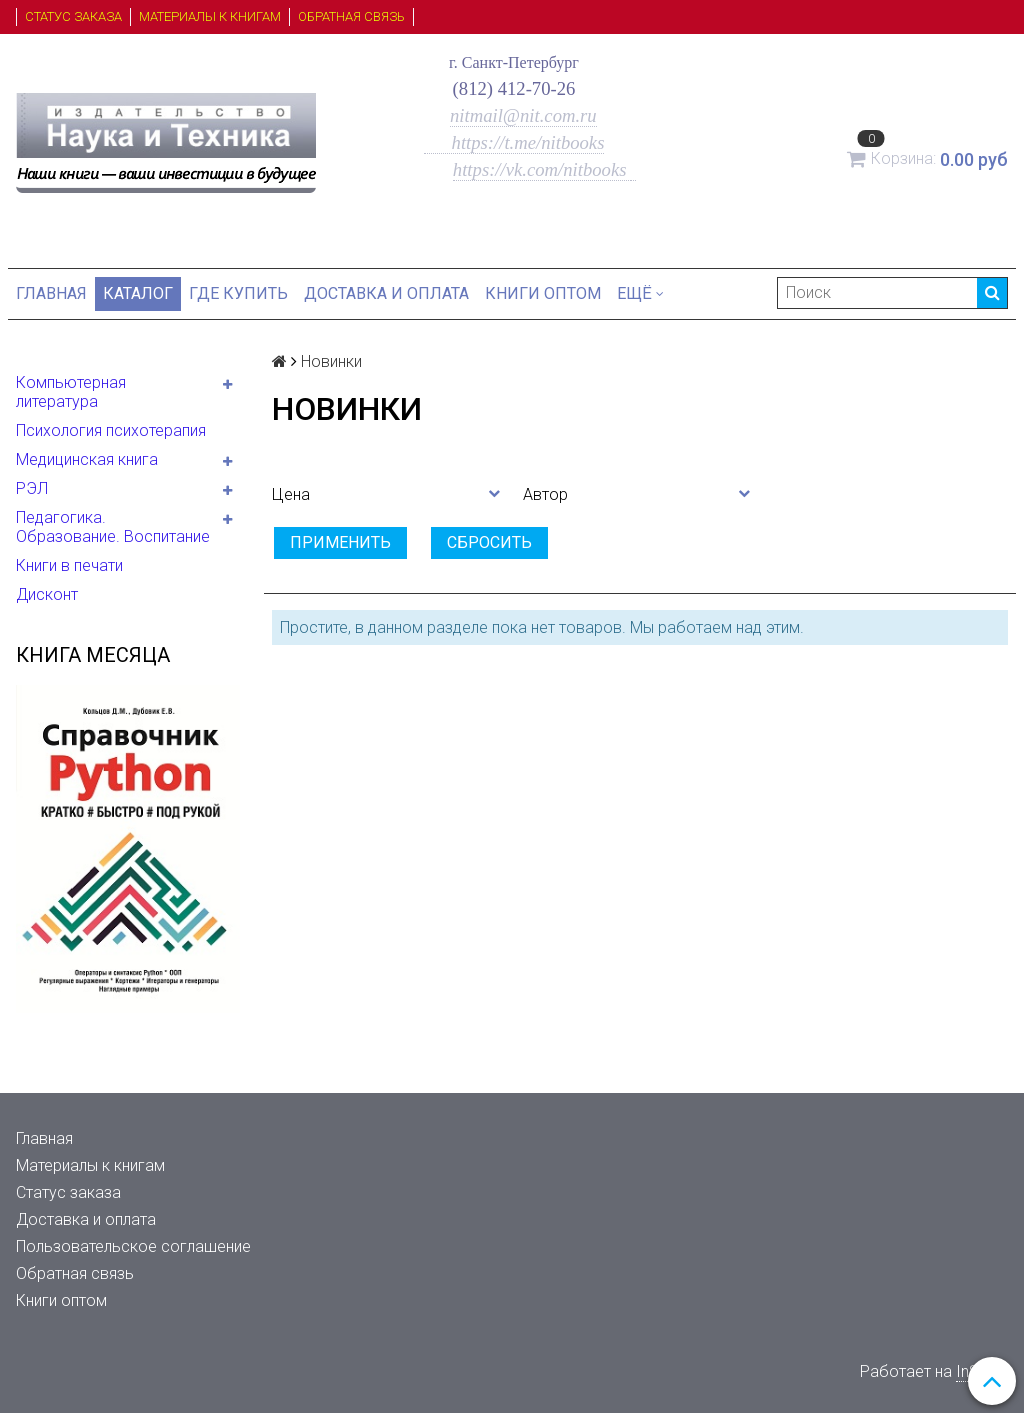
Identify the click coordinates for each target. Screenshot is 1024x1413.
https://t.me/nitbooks (514, 142)
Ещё (640, 293)
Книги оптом (543, 293)
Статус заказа (73, 16)
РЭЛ (32, 488)
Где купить (238, 293)
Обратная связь (351, 16)
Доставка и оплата (386, 293)
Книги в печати (69, 565)
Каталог (138, 293)
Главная (51, 293)
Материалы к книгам (210, 16)
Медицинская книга (87, 459)
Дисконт (47, 594)
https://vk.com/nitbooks (542, 169)
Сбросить (489, 542)
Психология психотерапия (111, 430)
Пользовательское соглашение (133, 1246)
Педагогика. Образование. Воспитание (113, 527)
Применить (340, 542)
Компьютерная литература (71, 392)
